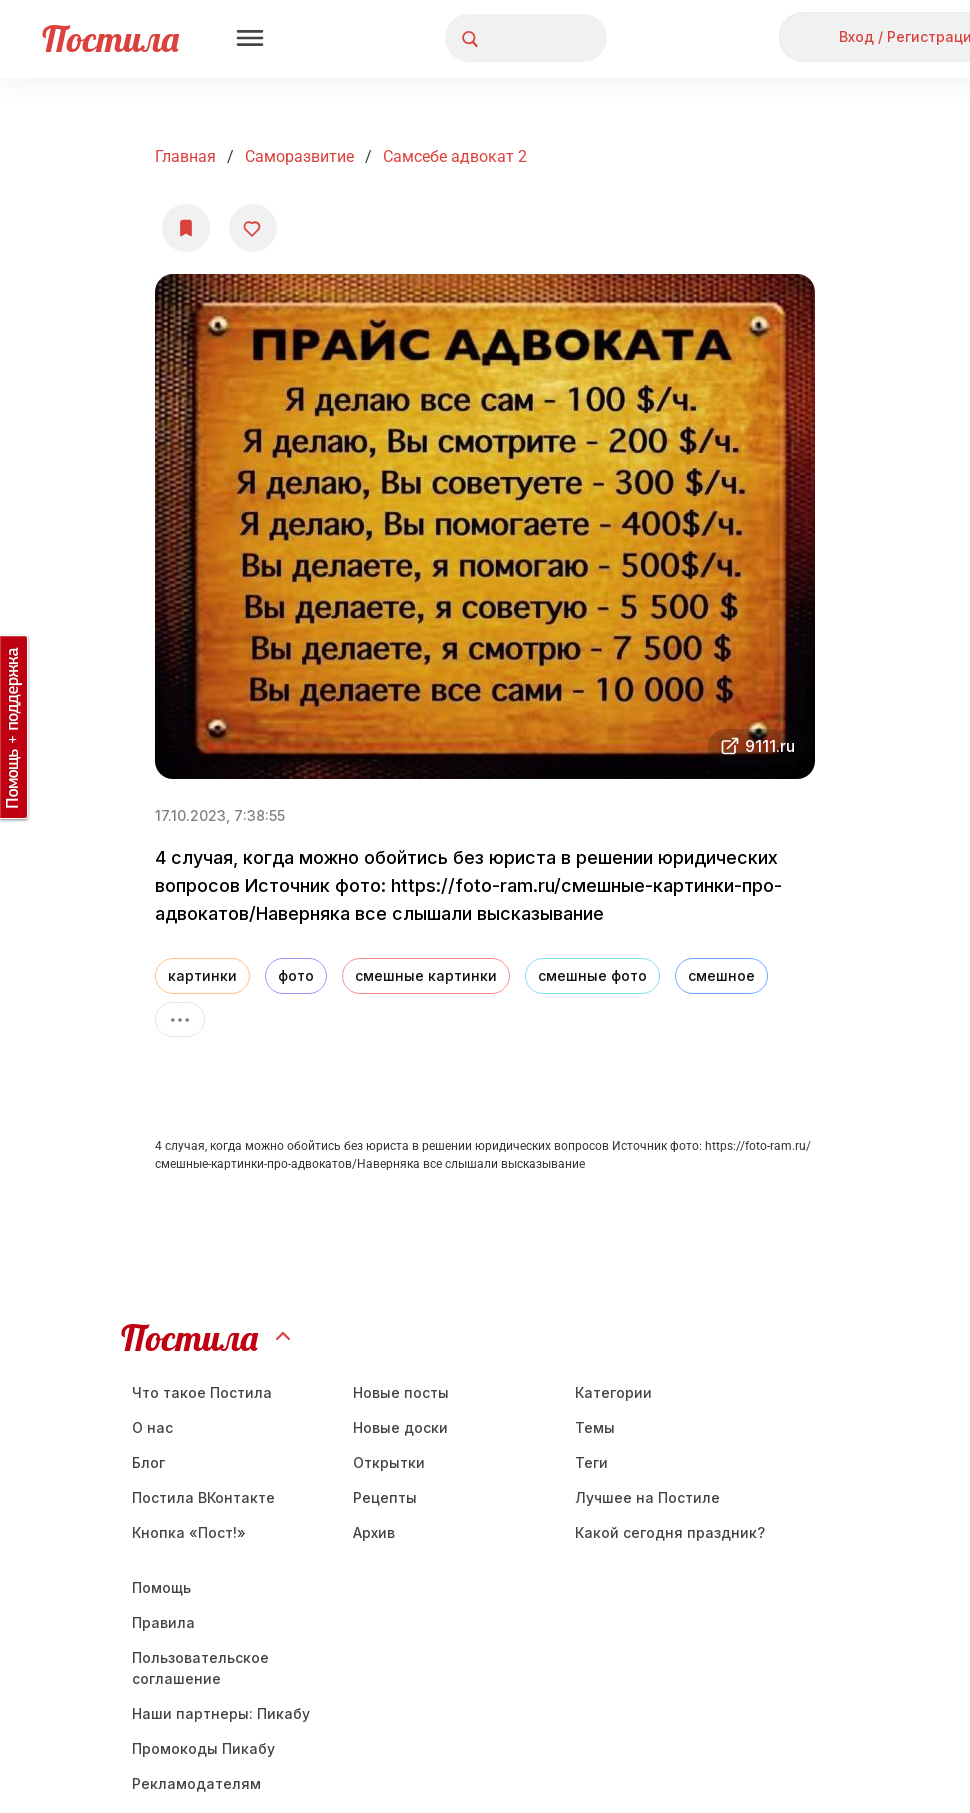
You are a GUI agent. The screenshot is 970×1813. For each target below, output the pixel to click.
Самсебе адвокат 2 (455, 156)
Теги (591, 1462)
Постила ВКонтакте (203, 1497)
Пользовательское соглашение (200, 1668)
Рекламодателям (196, 1783)
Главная (185, 156)
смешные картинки (426, 975)
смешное (721, 975)
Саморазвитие (299, 156)
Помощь (161, 1587)
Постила (110, 38)
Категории (613, 1392)
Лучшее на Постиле (647, 1497)
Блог (148, 1462)
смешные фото (592, 975)
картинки (202, 975)
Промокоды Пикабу (203, 1748)
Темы (595, 1427)
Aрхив (374, 1532)
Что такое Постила (202, 1392)
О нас (152, 1427)
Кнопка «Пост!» (189, 1532)
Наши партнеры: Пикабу (221, 1713)
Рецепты (385, 1497)
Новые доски (400, 1427)
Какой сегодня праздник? (670, 1532)
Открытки (389, 1462)
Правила (163, 1622)
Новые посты (401, 1392)
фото (296, 975)
